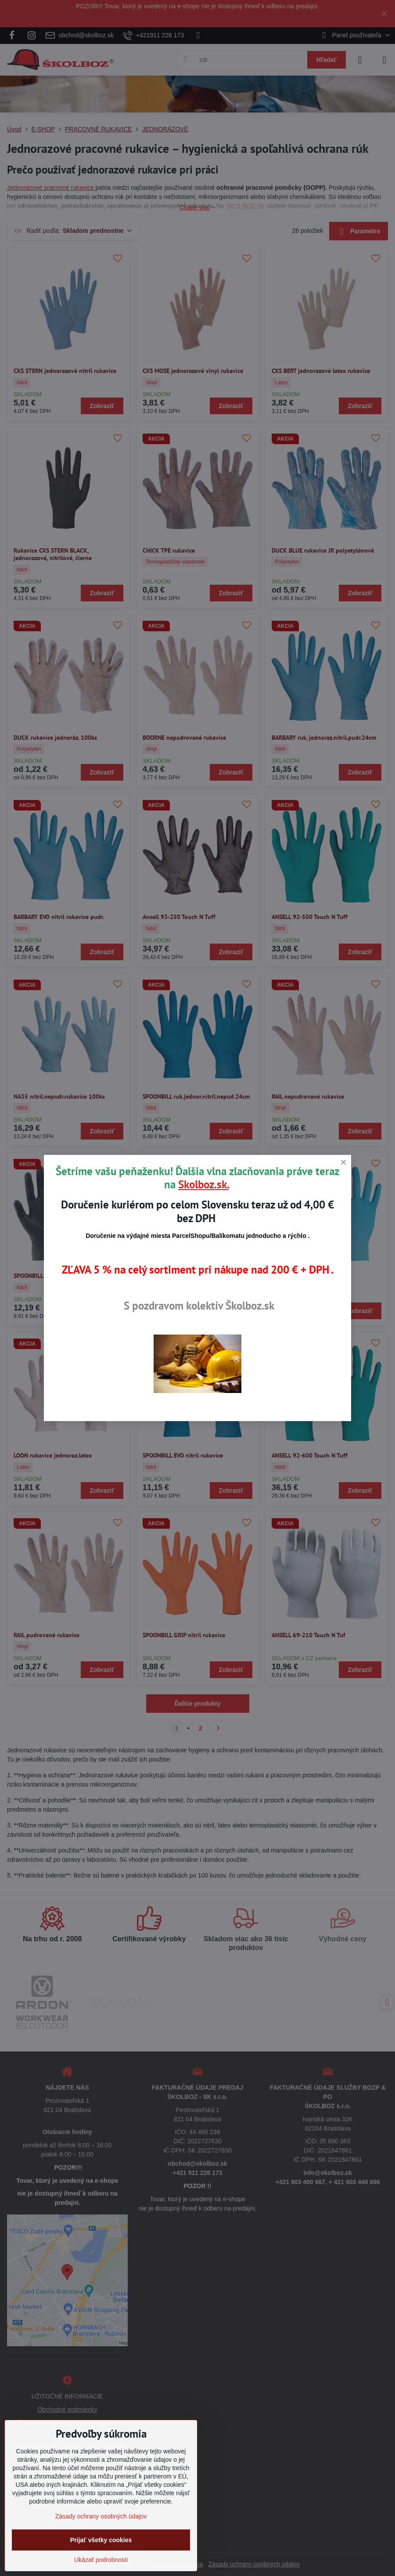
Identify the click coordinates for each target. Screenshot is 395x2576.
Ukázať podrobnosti (101, 2559)
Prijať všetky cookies (101, 2539)
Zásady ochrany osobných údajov (101, 2516)
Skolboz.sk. (203, 1184)
